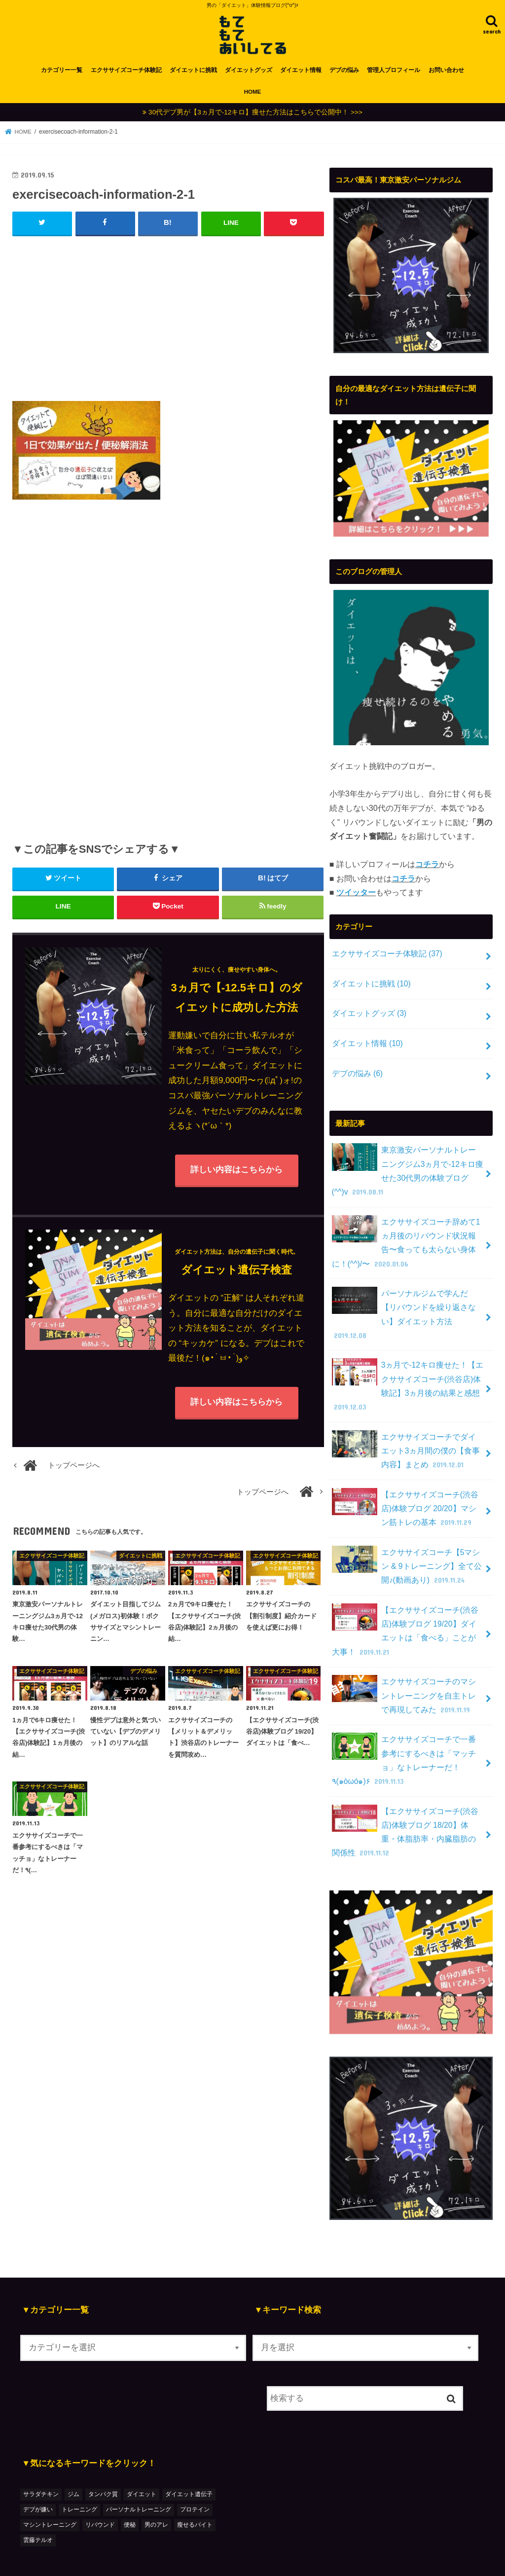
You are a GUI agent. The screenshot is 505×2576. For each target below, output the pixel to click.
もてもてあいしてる (336, 2559)
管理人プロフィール (393, 75)
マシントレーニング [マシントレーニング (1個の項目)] (49, 2494)
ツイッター (356, 898)
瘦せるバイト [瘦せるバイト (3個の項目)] (195, 2494)
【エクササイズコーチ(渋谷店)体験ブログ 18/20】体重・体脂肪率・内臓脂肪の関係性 (407, 1802)
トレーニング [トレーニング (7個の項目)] (79, 2478)
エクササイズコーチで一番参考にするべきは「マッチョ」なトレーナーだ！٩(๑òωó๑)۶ (404, 1733)
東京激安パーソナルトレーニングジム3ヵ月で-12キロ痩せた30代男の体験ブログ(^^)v (404, 1171)
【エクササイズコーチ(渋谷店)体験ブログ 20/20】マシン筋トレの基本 (407, 1487)
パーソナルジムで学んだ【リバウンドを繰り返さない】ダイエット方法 (404, 1304)
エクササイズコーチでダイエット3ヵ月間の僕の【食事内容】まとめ (404, 1431)
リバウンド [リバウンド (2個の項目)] (100, 2494)
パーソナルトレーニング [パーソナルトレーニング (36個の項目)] (138, 2478)
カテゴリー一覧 (61, 75)
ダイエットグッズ (248, 75)
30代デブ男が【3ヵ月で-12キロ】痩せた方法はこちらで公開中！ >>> (255, 117)
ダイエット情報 (301, 75)
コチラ (427, 869)
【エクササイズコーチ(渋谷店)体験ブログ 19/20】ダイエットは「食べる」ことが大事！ (407, 1606)
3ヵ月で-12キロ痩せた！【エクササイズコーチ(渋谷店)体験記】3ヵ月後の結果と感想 (406, 1368)
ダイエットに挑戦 (193, 75)
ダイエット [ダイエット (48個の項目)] (141, 2463)
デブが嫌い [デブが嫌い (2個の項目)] (38, 2478)
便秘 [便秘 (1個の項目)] (130, 2494)
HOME (252, 97)
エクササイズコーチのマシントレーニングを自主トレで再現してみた (404, 1670)
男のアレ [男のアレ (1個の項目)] (156, 2494)
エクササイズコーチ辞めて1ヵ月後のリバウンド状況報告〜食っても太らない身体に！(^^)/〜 (406, 1242)
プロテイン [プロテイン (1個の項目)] (195, 2478)
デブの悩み (344, 75)
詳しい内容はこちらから (236, 1175)
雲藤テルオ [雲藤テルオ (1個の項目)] (38, 2509)
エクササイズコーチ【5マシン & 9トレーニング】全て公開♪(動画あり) (406, 1544)
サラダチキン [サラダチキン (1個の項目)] (41, 2463)
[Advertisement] (168, 321)
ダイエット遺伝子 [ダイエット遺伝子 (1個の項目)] (189, 2463)
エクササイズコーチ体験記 (126, 75)
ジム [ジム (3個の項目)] (73, 2463)
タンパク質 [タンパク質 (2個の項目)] (103, 2463)
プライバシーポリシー (218, 2559)
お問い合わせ (446, 75)
